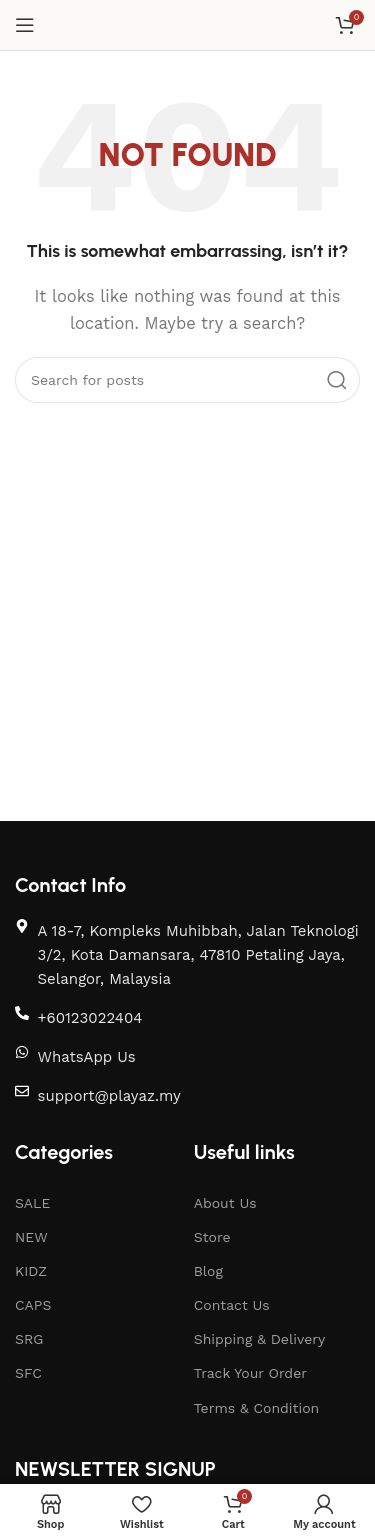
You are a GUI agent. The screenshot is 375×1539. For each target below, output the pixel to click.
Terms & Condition (257, 1408)
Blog (208, 1271)
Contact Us (232, 1305)
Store (212, 1237)
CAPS (33, 1305)
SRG (29, 1339)
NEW (31, 1237)
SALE (32, 1203)
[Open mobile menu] (25, 25)
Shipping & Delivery (260, 1339)
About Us (225, 1203)
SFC (28, 1373)
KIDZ (31, 1271)
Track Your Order (250, 1373)
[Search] (187, 380)
